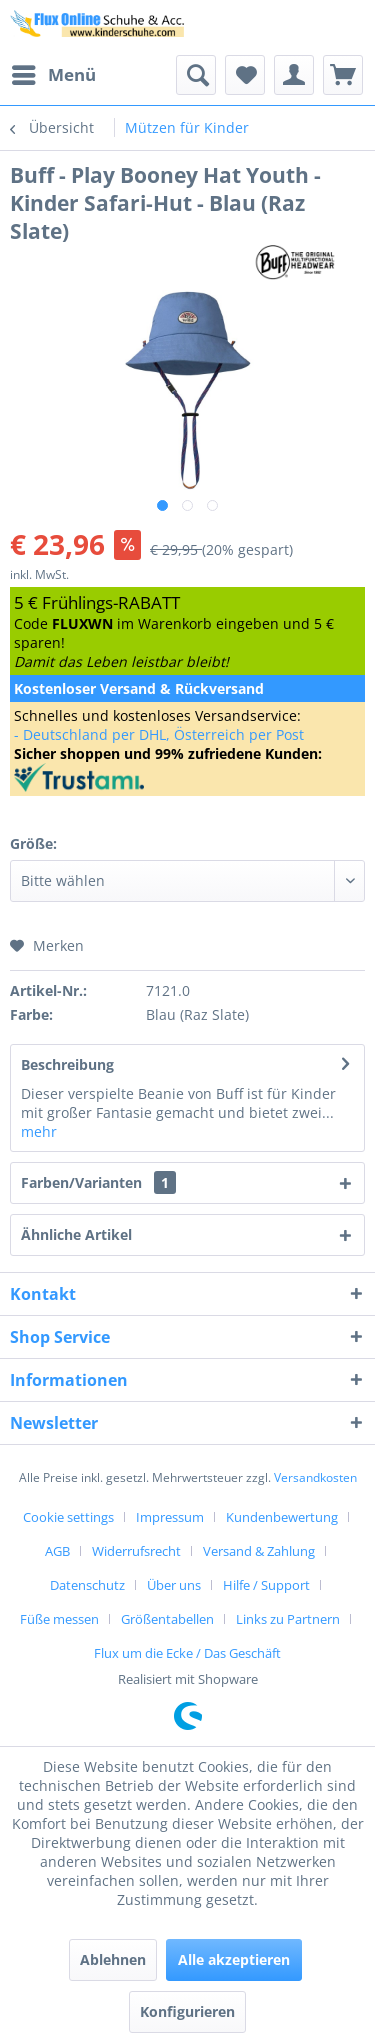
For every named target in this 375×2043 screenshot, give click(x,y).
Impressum (170, 1517)
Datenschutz (87, 1585)
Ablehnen (113, 1959)
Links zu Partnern (288, 1619)
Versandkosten (315, 1477)
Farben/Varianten (98, 1182)
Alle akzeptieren (234, 1959)
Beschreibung (67, 1064)
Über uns (174, 1585)
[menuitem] (53, 75)
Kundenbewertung (282, 1517)
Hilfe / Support (266, 1585)
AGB (57, 1551)
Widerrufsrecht (136, 1551)
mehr (39, 1131)
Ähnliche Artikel (76, 1234)
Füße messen (59, 1619)
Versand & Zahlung (259, 1551)
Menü (54, 72)
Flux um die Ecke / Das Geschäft (187, 1653)
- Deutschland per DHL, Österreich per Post (159, 734)
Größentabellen (167, 1619)
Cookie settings (68, 1517)
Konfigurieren (187, 2011)
